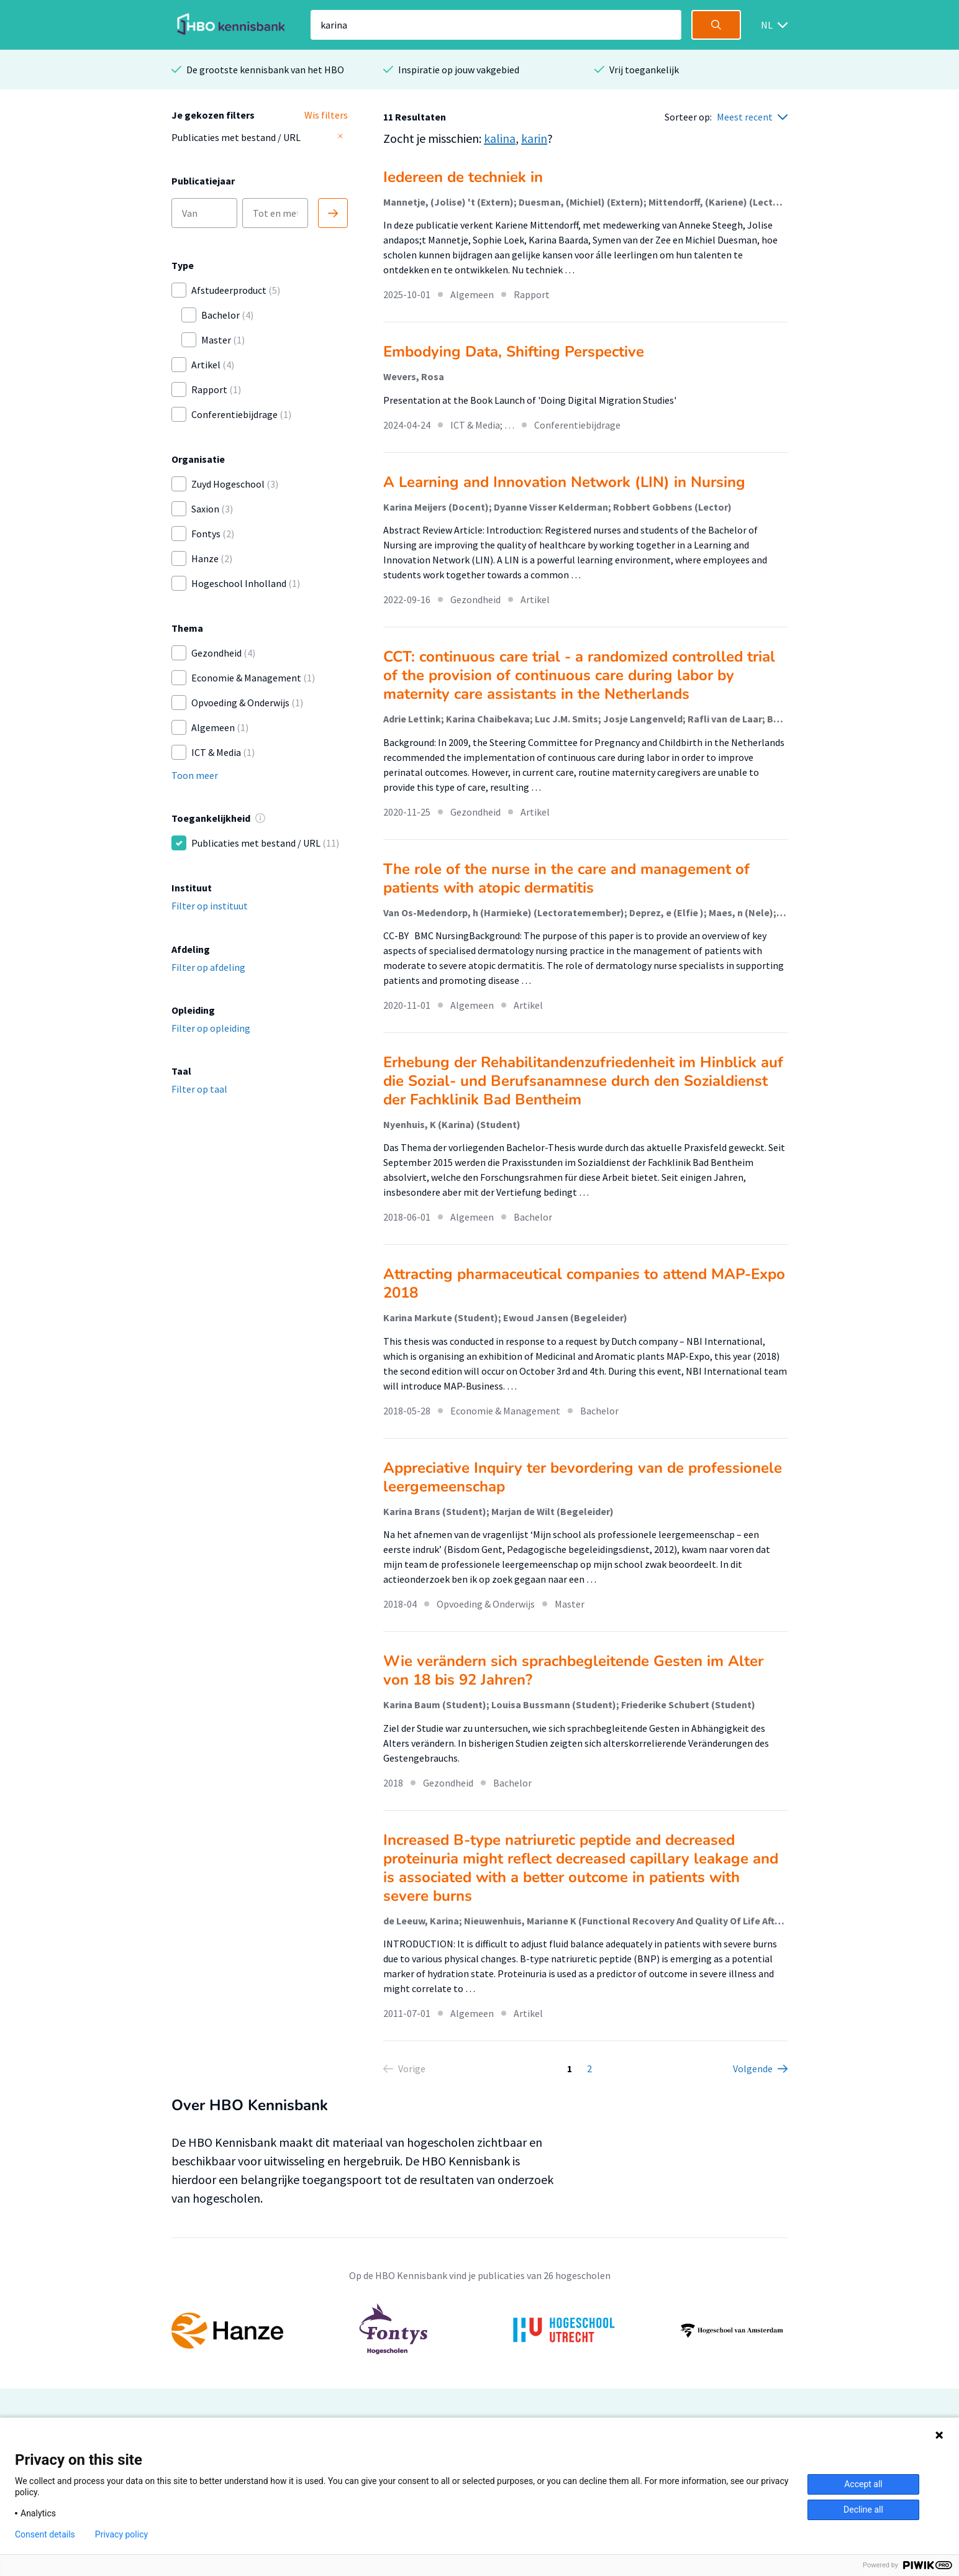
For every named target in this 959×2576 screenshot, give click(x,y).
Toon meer (194, 775)
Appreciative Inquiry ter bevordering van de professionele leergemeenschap (582, 1477)
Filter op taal (199, 1089)
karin (534, 138)
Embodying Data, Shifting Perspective (513, 352)
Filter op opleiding (210, 1028)
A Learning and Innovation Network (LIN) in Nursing (564, 482)
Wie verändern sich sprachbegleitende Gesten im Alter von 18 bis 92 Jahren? (573, 1670)
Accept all (863, 2484)
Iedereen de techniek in (463, 177)
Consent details (45, 2534)
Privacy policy (121, 2534)
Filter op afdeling (208, 967)
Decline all (863, 2510)
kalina (500, 138)
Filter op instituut (209, 905)
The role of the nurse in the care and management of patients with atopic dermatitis (566, 878)
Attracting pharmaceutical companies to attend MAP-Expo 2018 (584, 1283)
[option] (479, 2331)
